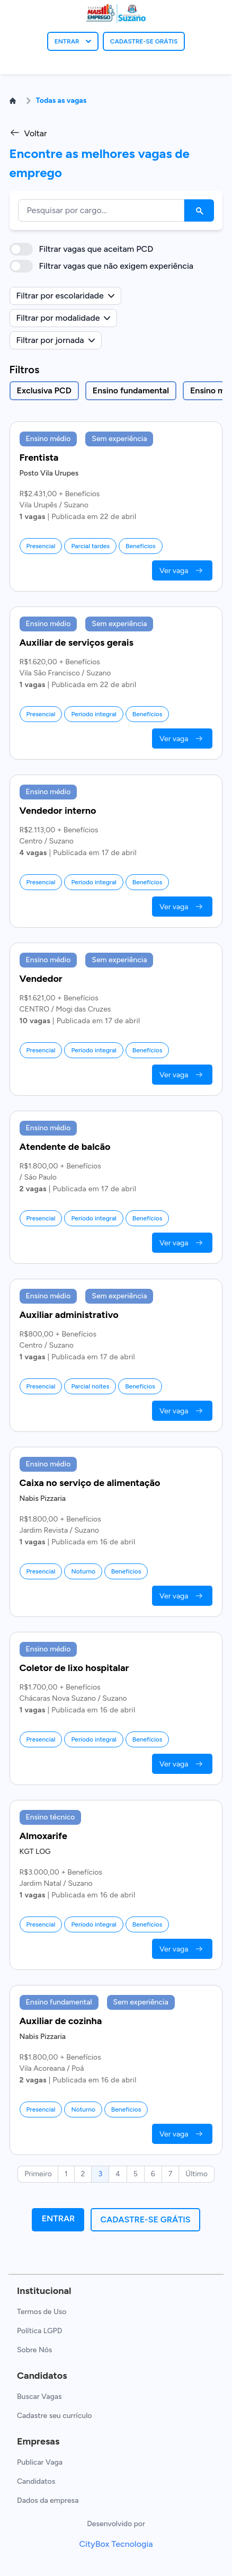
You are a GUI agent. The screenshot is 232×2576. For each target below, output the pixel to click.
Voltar (28, 132)
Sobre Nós (34, 2349)
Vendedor (41, 978)
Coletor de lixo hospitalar (74, 1668)
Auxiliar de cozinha (61, 2021)
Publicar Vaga (40, 2462)
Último (196, 2173)
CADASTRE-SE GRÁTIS (144, 41)
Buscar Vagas (39, 2396)
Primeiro (38, 2173)
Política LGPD (39, 2330)
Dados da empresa (47, 2500)
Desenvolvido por (116, 2523)
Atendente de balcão (65, 1147)
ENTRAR (73, 41)
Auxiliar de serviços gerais (76, 642)
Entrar (58, 2218)
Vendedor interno (58, 810)
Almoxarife (43, 1836)
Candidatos (36, 2481)
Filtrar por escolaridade (65, 296)
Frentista (39, 457)
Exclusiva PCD (44, 390)
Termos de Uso (41, 2311)
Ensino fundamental (131, 390)
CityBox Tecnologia (116, 2544)
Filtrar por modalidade (63, 318)
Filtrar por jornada (55, 340)
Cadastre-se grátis (145, 2219)
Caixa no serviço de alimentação (90, 1483)
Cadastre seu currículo (54, 2415)
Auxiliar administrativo (69, 1315)
